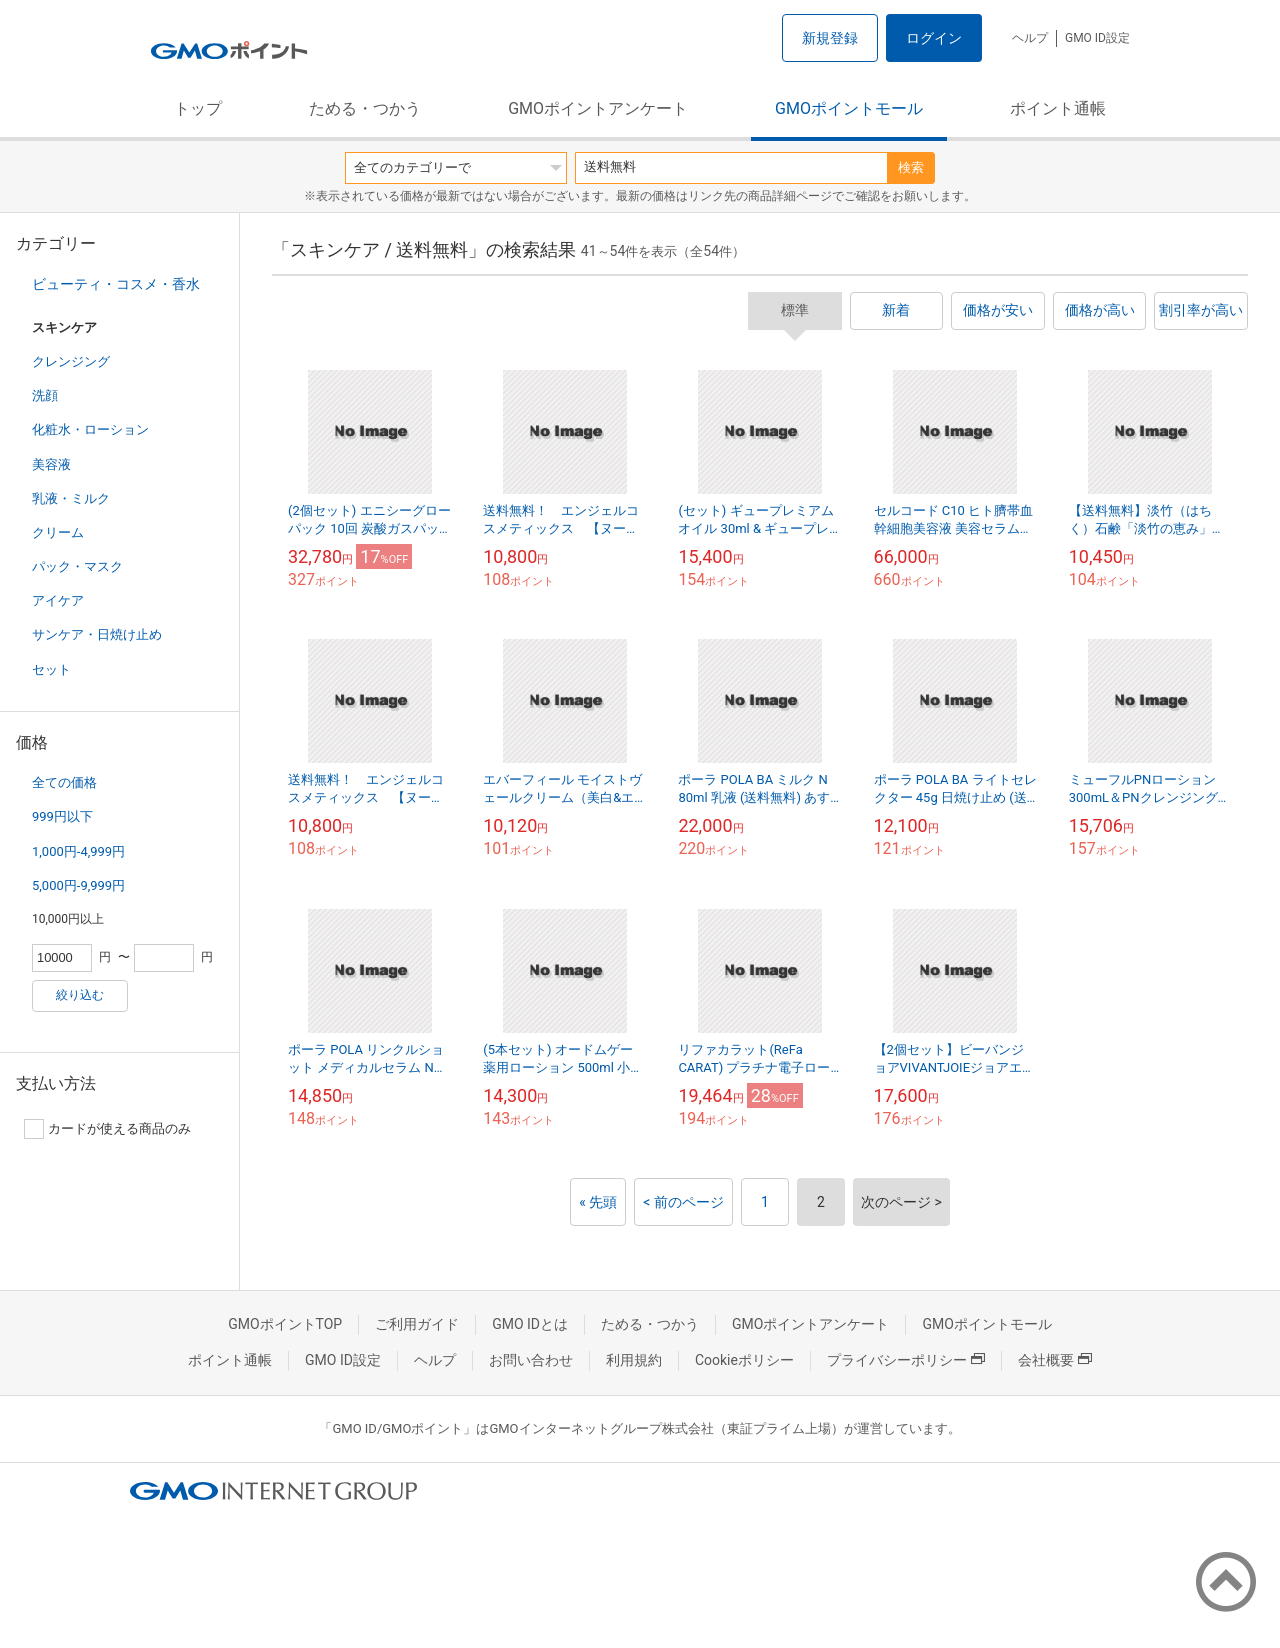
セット (51, 669)
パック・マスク (77, 566)
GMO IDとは (530, 1324)
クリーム (58, 532)
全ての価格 (64, 782)
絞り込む (80, 995)
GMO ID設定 (1097, 38)
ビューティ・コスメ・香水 (116, 284)
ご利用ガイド (417, 1324)
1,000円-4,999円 (78, 851)
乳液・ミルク (71, 498)
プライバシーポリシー (906, 1360)
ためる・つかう (365, 108)
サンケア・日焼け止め (97, 634)
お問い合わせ (531, 1360)
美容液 (51, 464)
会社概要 (1055, 1360)
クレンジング (71, 361)
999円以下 (62, 816)
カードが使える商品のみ (107, 1129)
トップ (198, 108)
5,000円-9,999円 (78, 885)
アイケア (58, 600)
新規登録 (830, 38)
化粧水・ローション (90, 429)
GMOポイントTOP (285, 1324)
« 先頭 (598, 1202)
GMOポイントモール (849, 108)
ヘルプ (1030, 38)
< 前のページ (683, 1202)
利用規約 (634, 1360)
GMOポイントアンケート (598, 108)
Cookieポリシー (744, 1360)
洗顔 (45, 395)
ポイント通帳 (1058, 108)
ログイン (934, 38)
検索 (911, 167)
